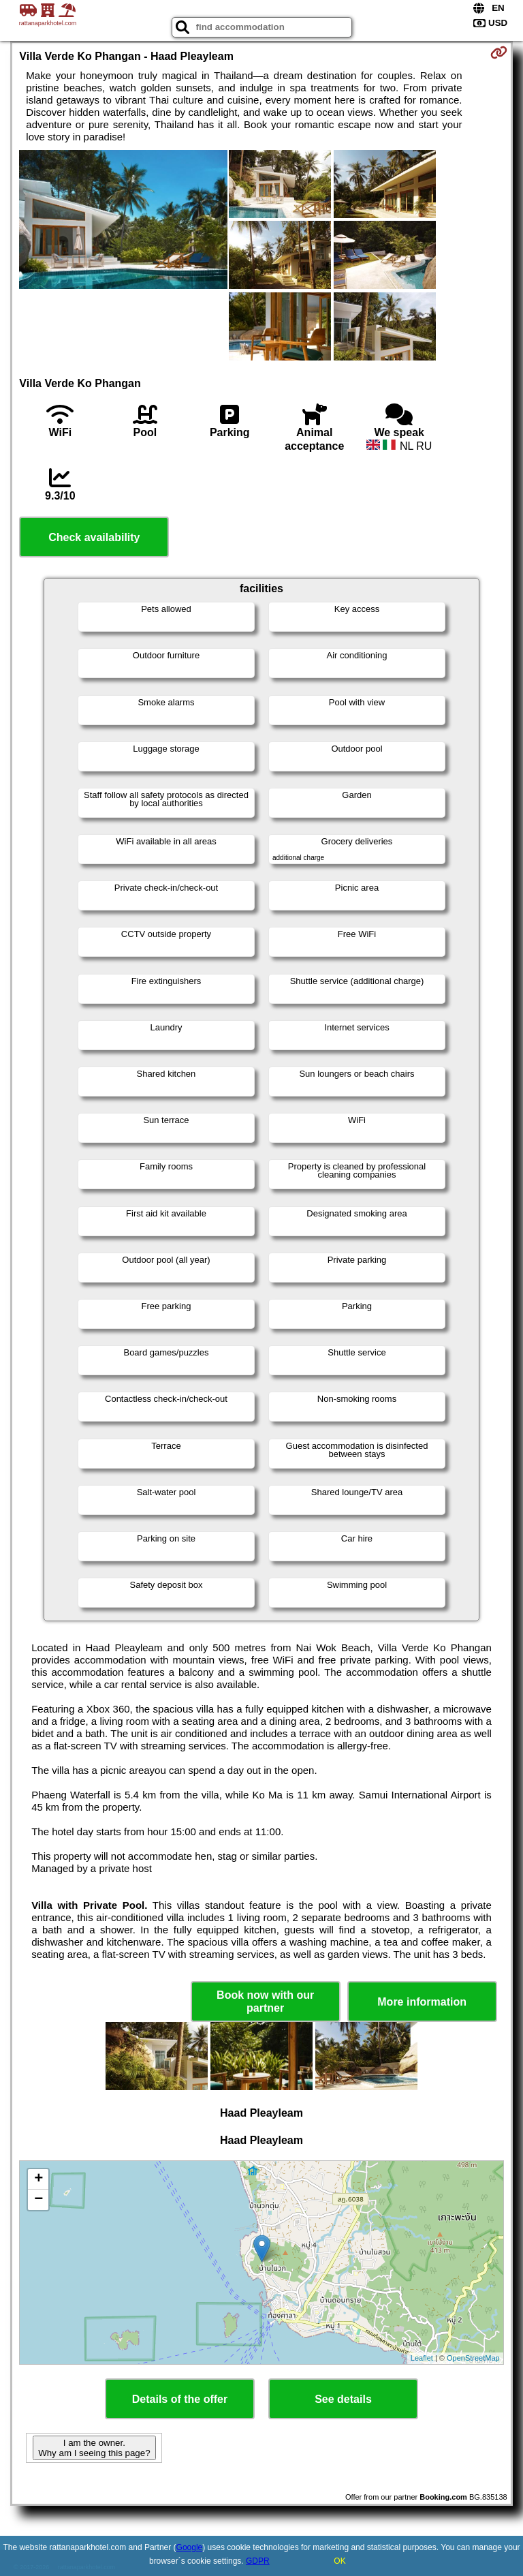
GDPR (258, 2561)
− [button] (38, 2200)
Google (189, 2547)
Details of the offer (179, 2399)
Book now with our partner (265, 2001)
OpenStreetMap (473, 2358)
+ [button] (38, 2179)
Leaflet (422, 2358)
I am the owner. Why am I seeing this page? (94, 2448)
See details (343, 2399)
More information (421, 2002)
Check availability (94, 537)
